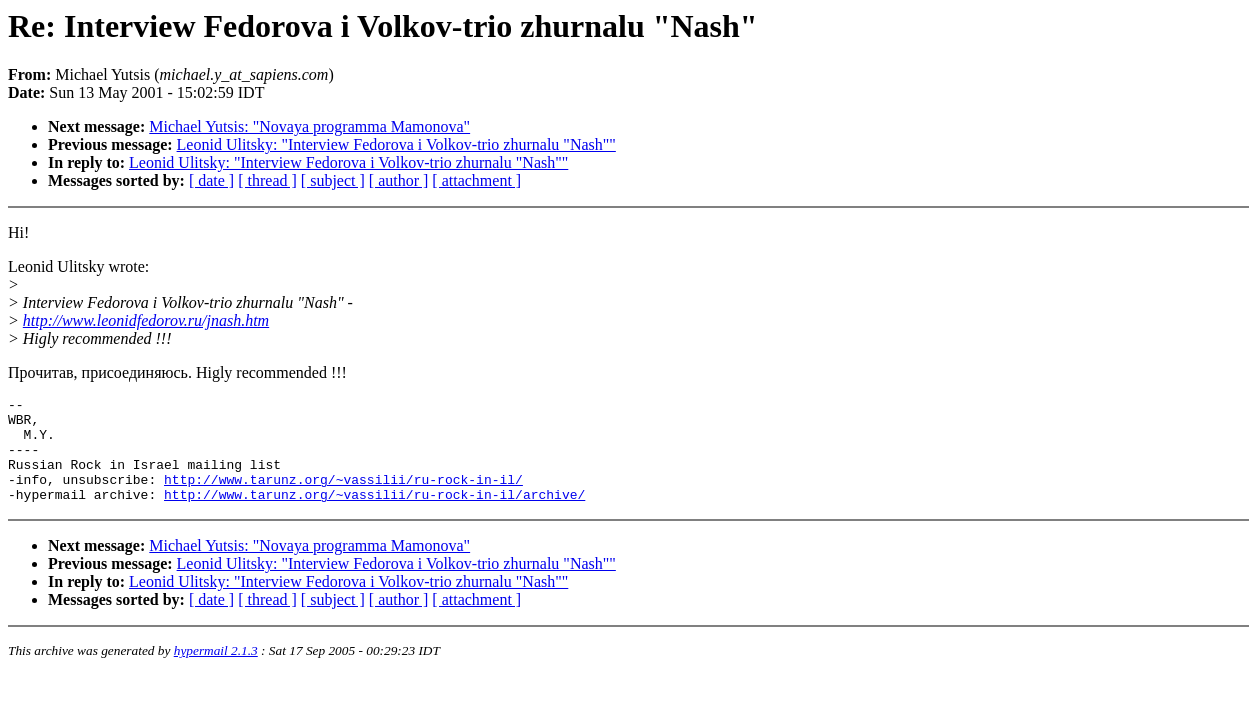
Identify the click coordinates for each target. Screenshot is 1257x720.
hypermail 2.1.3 (216, 671)
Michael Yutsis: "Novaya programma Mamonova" (309, 126)
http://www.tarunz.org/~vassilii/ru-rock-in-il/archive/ (374, 515)
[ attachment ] (476, 180)
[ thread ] (267, 180)
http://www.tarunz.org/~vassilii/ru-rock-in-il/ (343, 497)
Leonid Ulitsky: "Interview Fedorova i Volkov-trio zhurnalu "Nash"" (396, 144)
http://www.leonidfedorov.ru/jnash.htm (146, 320)
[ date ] (211, 180)
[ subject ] (333, 180)
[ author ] (399, 180)
